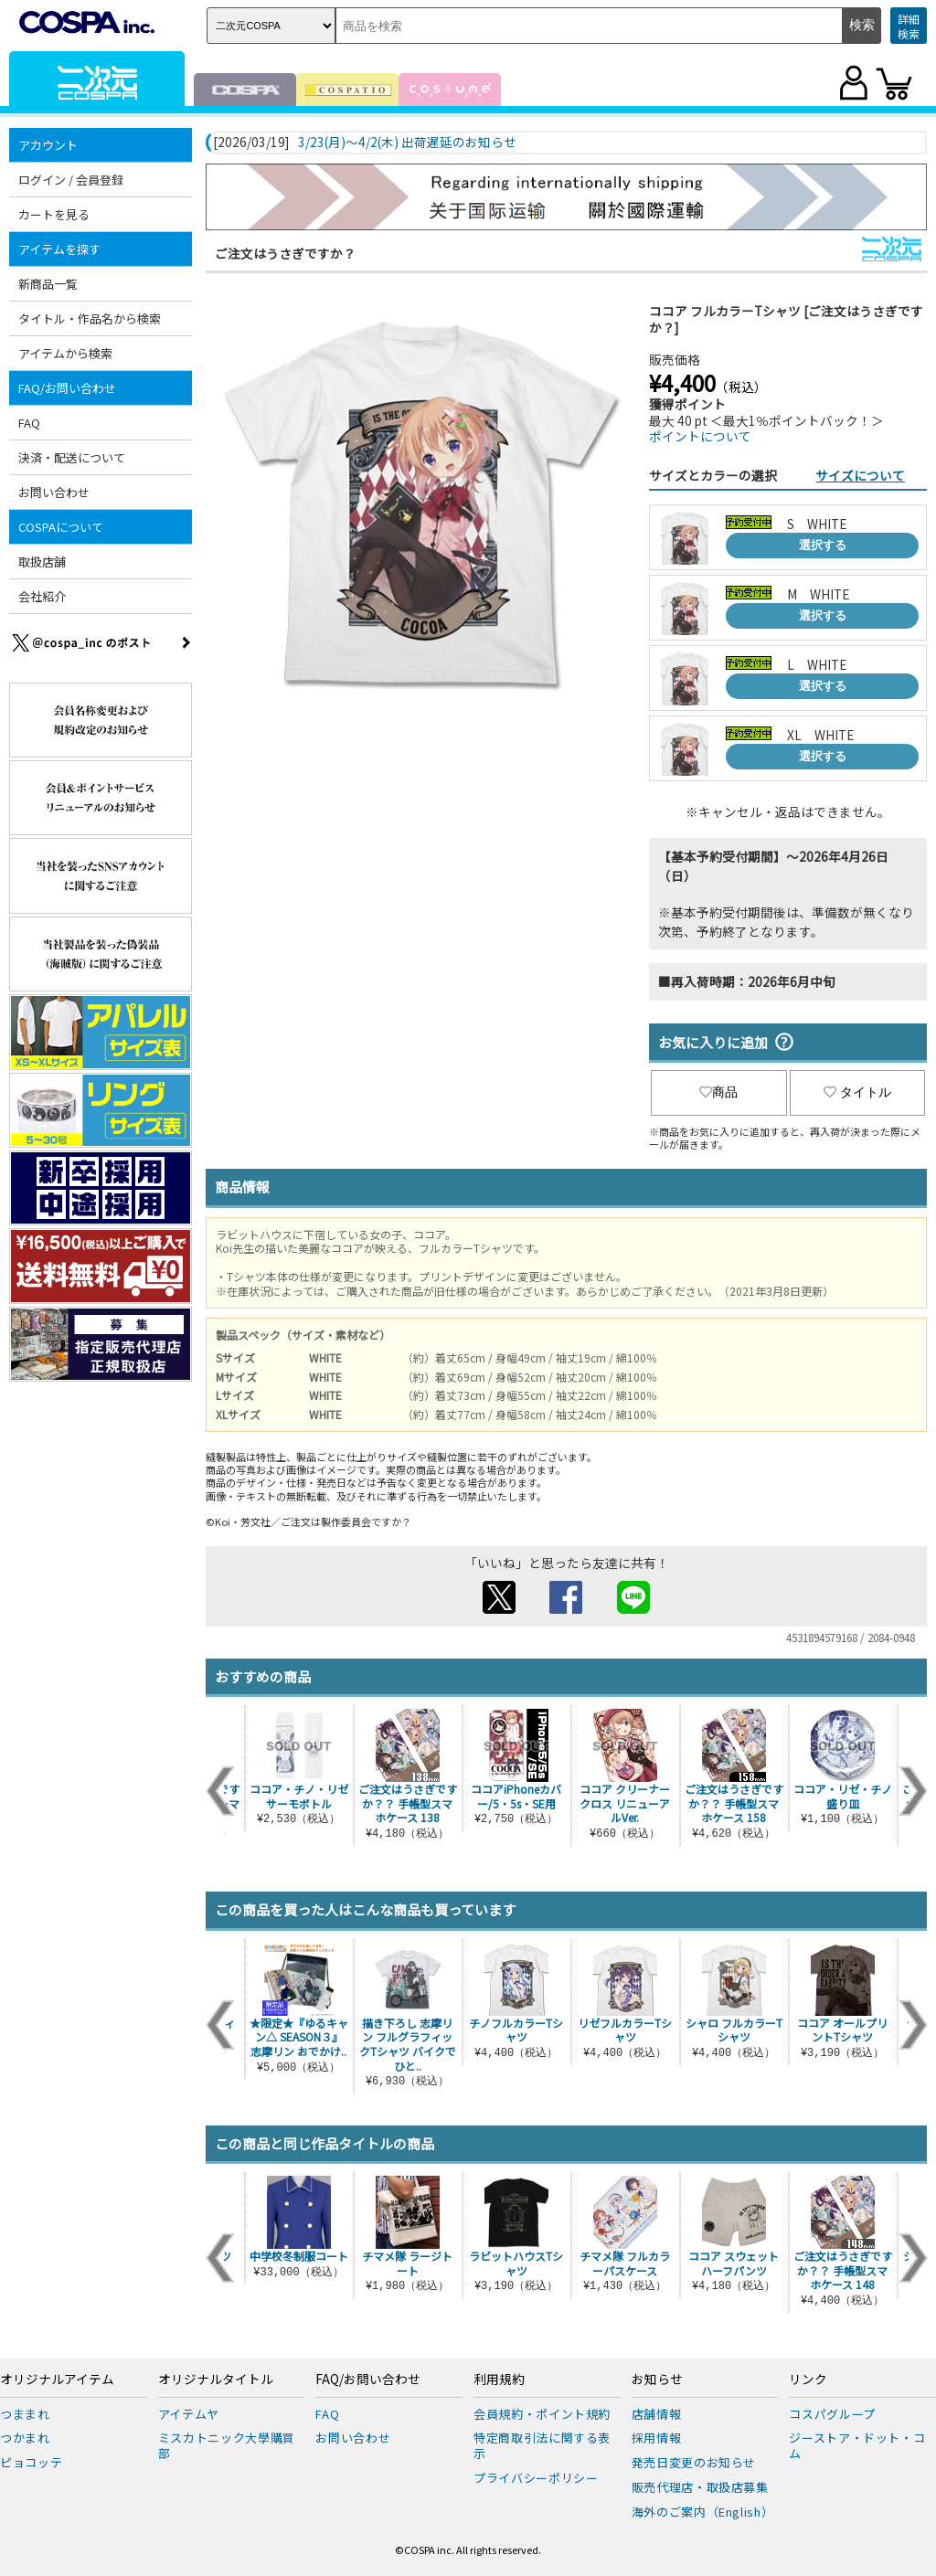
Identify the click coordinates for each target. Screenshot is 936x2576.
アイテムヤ (188, 2413)
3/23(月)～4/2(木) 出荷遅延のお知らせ (407, 142)
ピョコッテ (31, 2462)
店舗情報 (657, 2413)
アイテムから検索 (65, 353)
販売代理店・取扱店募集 (700, 2487)
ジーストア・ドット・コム (857, 2445)
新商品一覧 (48, 283)
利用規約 (499, 2379)
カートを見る (54, 214)
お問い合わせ (54, 492)
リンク (808, 2379)
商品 (718, 1092)
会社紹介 (42, 596)
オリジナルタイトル (215, 2379)
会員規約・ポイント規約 (542, 2413)
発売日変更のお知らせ (694, 2462)
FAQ (29, 422)
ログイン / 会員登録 (70, 179)
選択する (822, 545)
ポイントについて (700, 436)
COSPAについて (60, 526)
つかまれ (25, 2437)
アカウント (48, 145)
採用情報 (657, 2437)
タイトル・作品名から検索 (89, 318)
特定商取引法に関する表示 (542, 2445)
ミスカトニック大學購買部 (226, 2445)
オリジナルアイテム (57, 2379)
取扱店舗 (42, 561)
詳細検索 (909, 26)
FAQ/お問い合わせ (67, 388)
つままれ (25, 2413)
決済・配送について (71, 457)
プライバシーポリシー (536, 2477)
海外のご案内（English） (703, 2511)
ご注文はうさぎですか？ (285, 253)
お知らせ (657, 2379)
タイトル (857, 1092)
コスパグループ (832, 2413)
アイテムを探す (59, 249)
